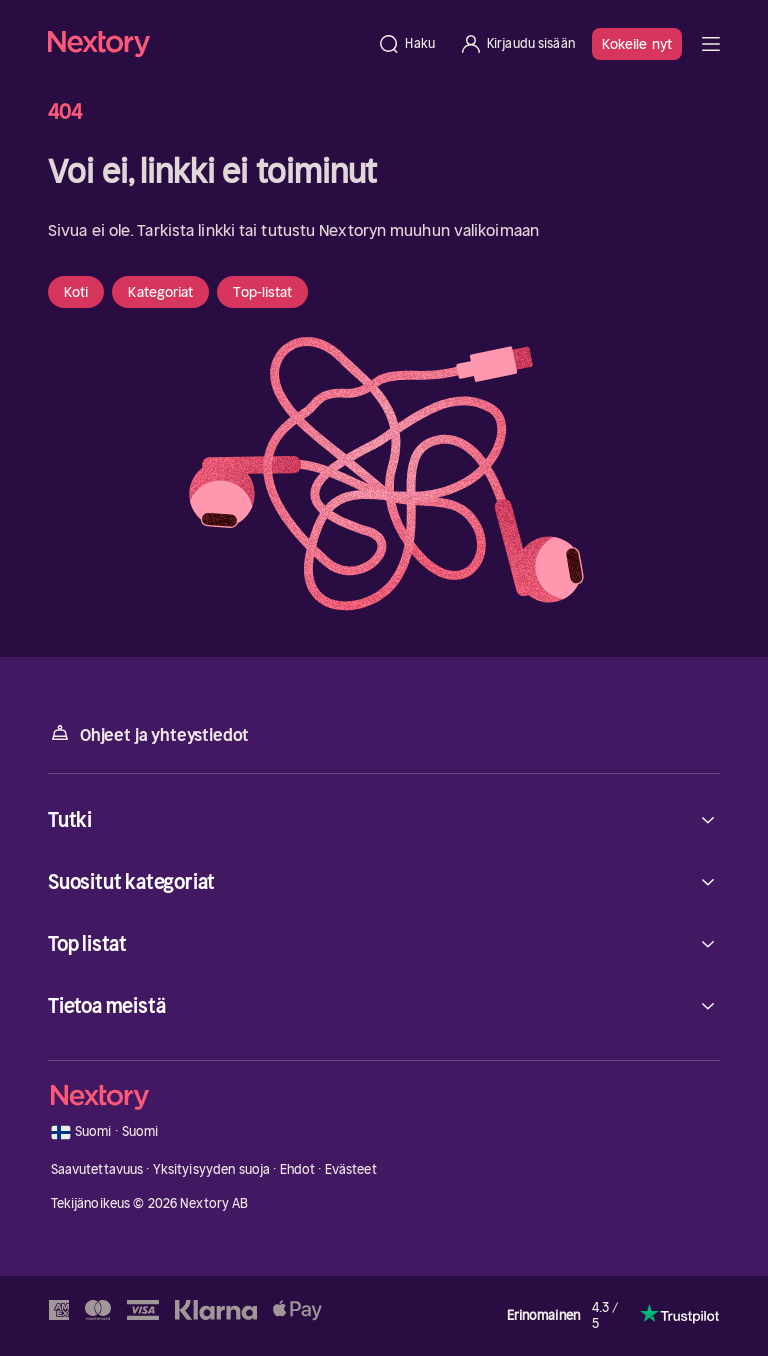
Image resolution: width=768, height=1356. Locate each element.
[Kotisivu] (206, 43)
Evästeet (351, 1169)
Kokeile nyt (637, 44)
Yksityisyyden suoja (211, 1169)
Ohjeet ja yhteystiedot (148, 733)
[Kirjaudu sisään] (517, 44)
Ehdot (298, 1169)
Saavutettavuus (97, 1169)
